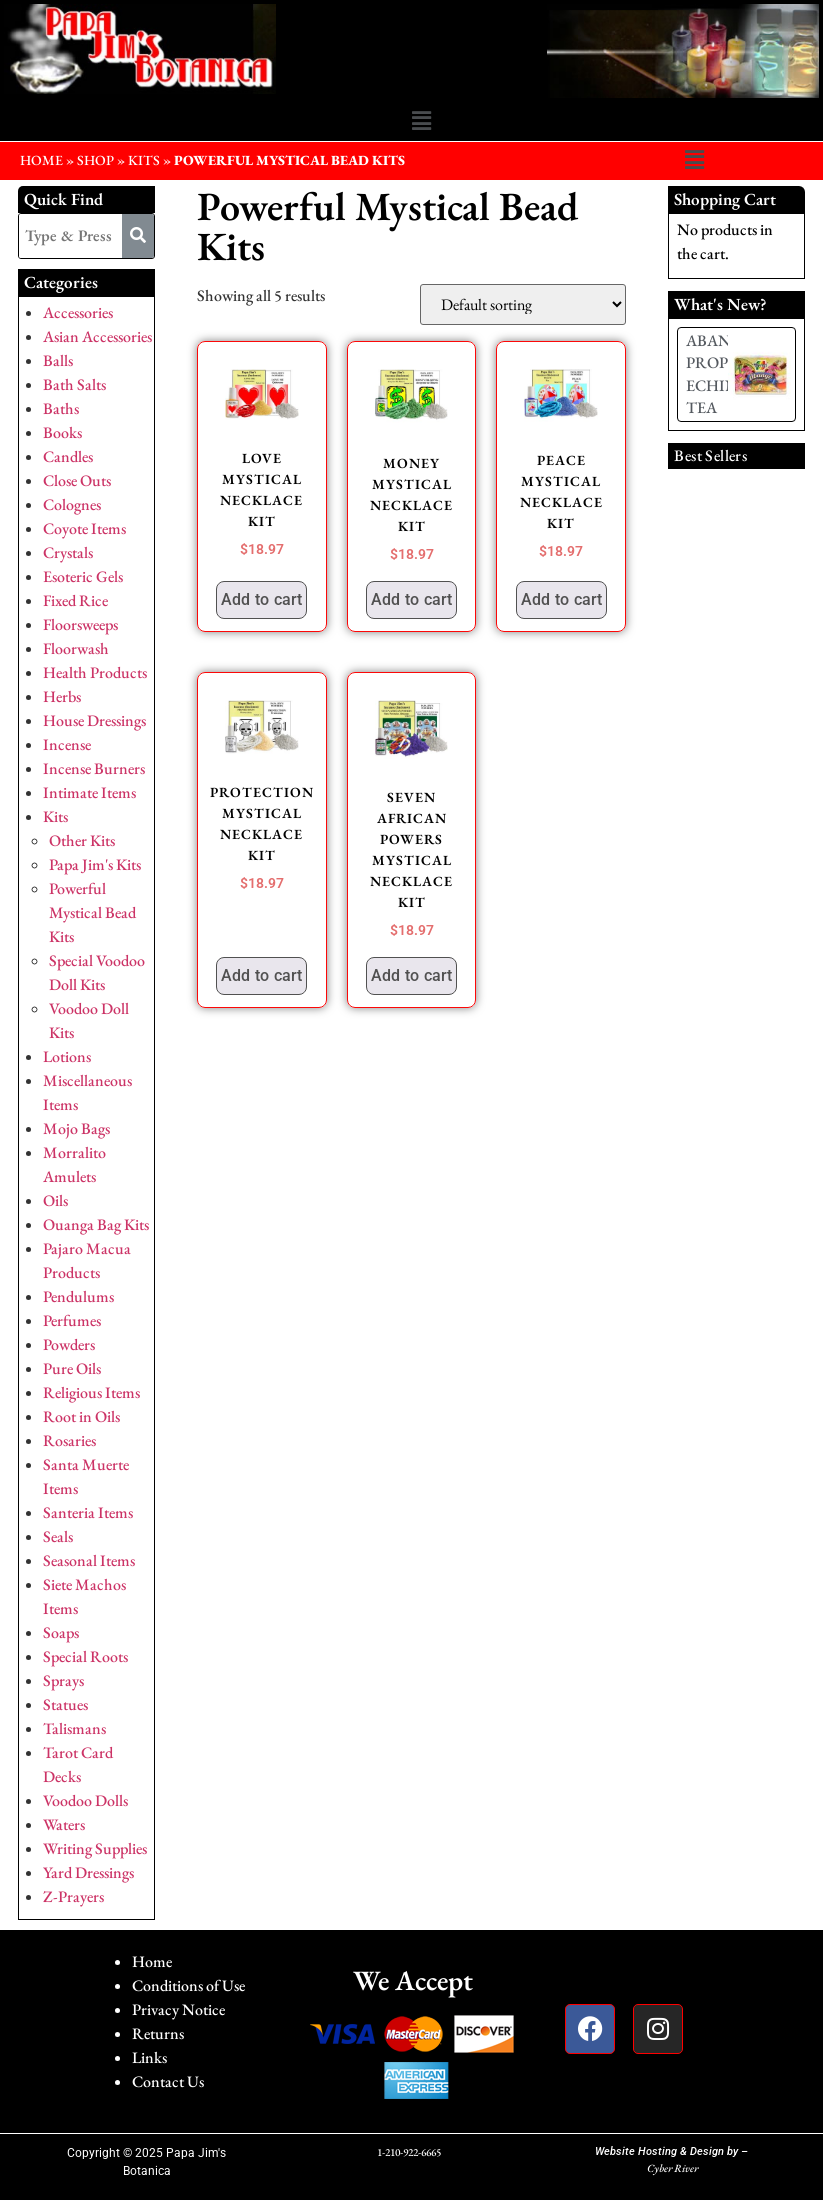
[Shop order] (523, 304)
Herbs (62, 696)
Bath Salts (74, 384)
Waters (64, 1824)
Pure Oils (72, 1368)
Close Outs (77, 480)
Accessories (78, 312)
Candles (68, 456)
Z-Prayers (73, 1896)
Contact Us (168, 2081)
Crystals (68, 552)
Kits (144, 160)
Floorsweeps (80, 624)
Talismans (74, 1728)
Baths (61, 408)
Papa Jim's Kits (95, 864)
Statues (65, 1704)
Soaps (61, 1632)
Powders (69, 1344)
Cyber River (672, 2168)
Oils (55, 1200)
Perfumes (72, 1320)
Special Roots (85, 1656)
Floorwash (76, 648)
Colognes (72, 504)
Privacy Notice (178, 2009)
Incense (67, 744)
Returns (158, 2033)
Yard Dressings (88, 1872)
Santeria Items (88, 1512)
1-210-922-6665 (409, 2152)
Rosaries (69, 1440)
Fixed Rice (75, 600)
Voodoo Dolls (85, 1800)
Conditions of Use (188, 1985)
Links (149, 2057)
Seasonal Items (89, 1560)
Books (62, 432)
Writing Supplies (95, 1848)
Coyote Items (84, 528)
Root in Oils (81, 1416)
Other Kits (82, 840)
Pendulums (78, 1296)
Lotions (67, 1056)
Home (152, 1961)
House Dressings (94, 720)
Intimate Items (89, 792)
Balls (58, 360)
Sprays (63, 1680)
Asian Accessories (97, 336)
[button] (421, 121)
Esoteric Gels (83, 576)
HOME (41, 160)
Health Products (95, 672)
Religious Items (91, 1392)
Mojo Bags (76, 1128)
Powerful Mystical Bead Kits (92, 912)
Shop (95, 160)
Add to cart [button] (261, 599)
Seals (58, 1536)
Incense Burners (94, 768)
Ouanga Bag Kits (96, 1224)
